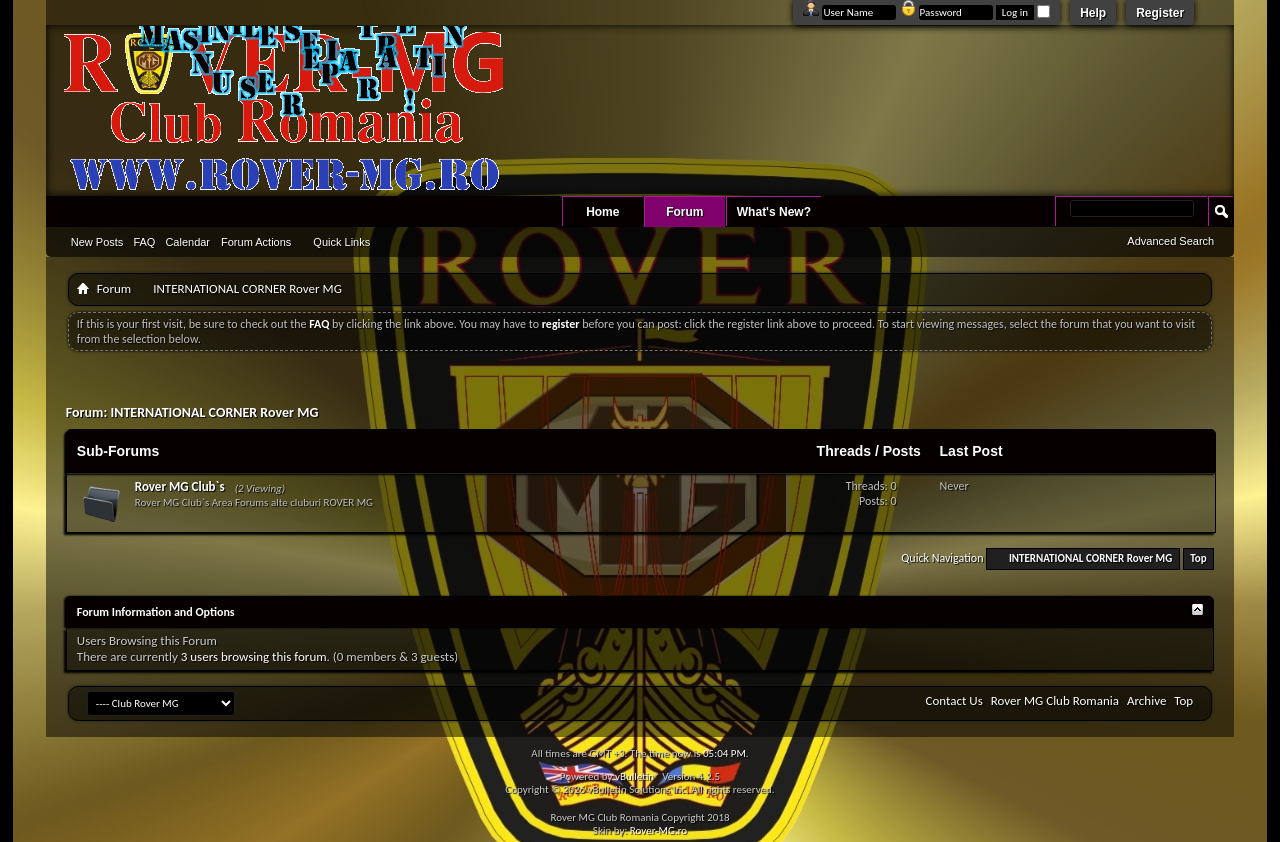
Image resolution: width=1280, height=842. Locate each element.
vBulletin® (637, 776)
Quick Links (341, 242)
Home (602, 212)
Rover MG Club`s (180, 486)
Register (1160, 13)
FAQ (144, 242)
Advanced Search (1170, 241)
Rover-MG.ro (658, 830)
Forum (684, 212)
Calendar (187, 242)
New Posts (97, 242)
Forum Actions (256, 242)
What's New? (774, 212)
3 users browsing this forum (254, 656)
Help (1093, 13)
